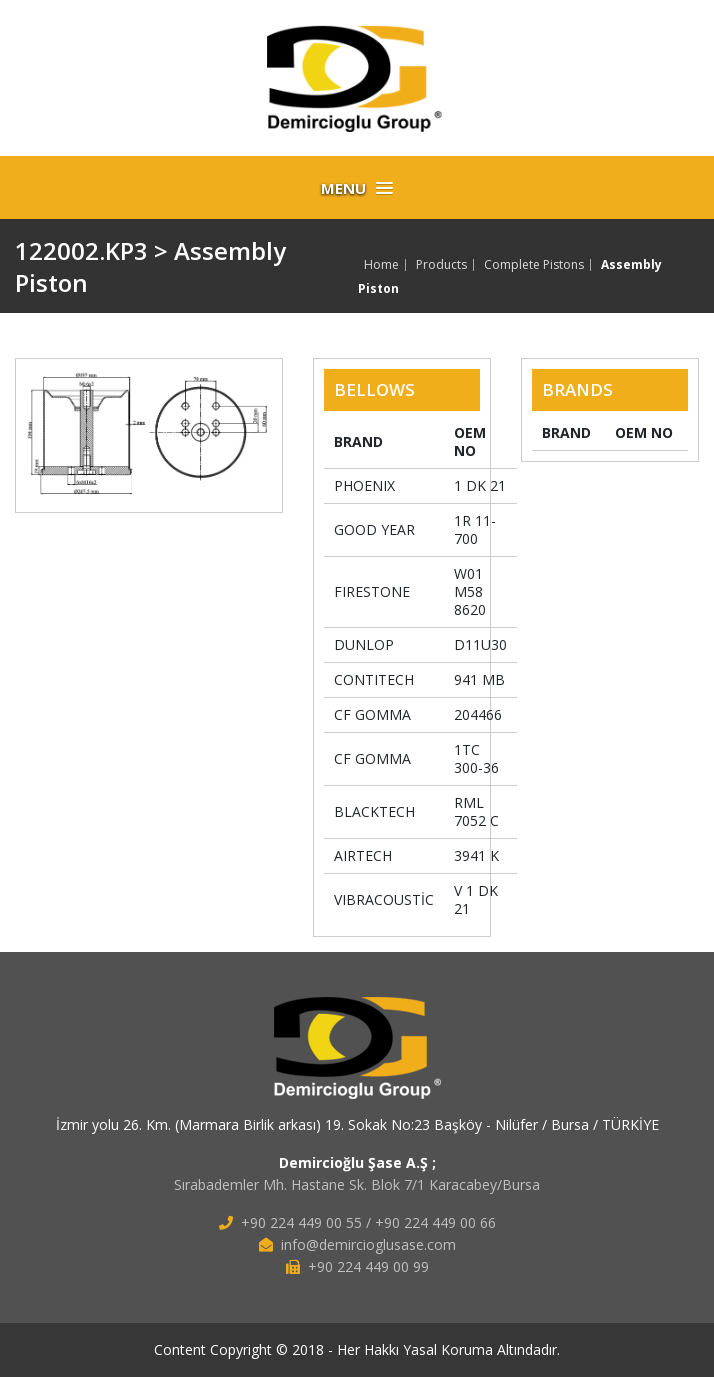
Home (381, 265)
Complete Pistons (534, 265)
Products (441, 265)
